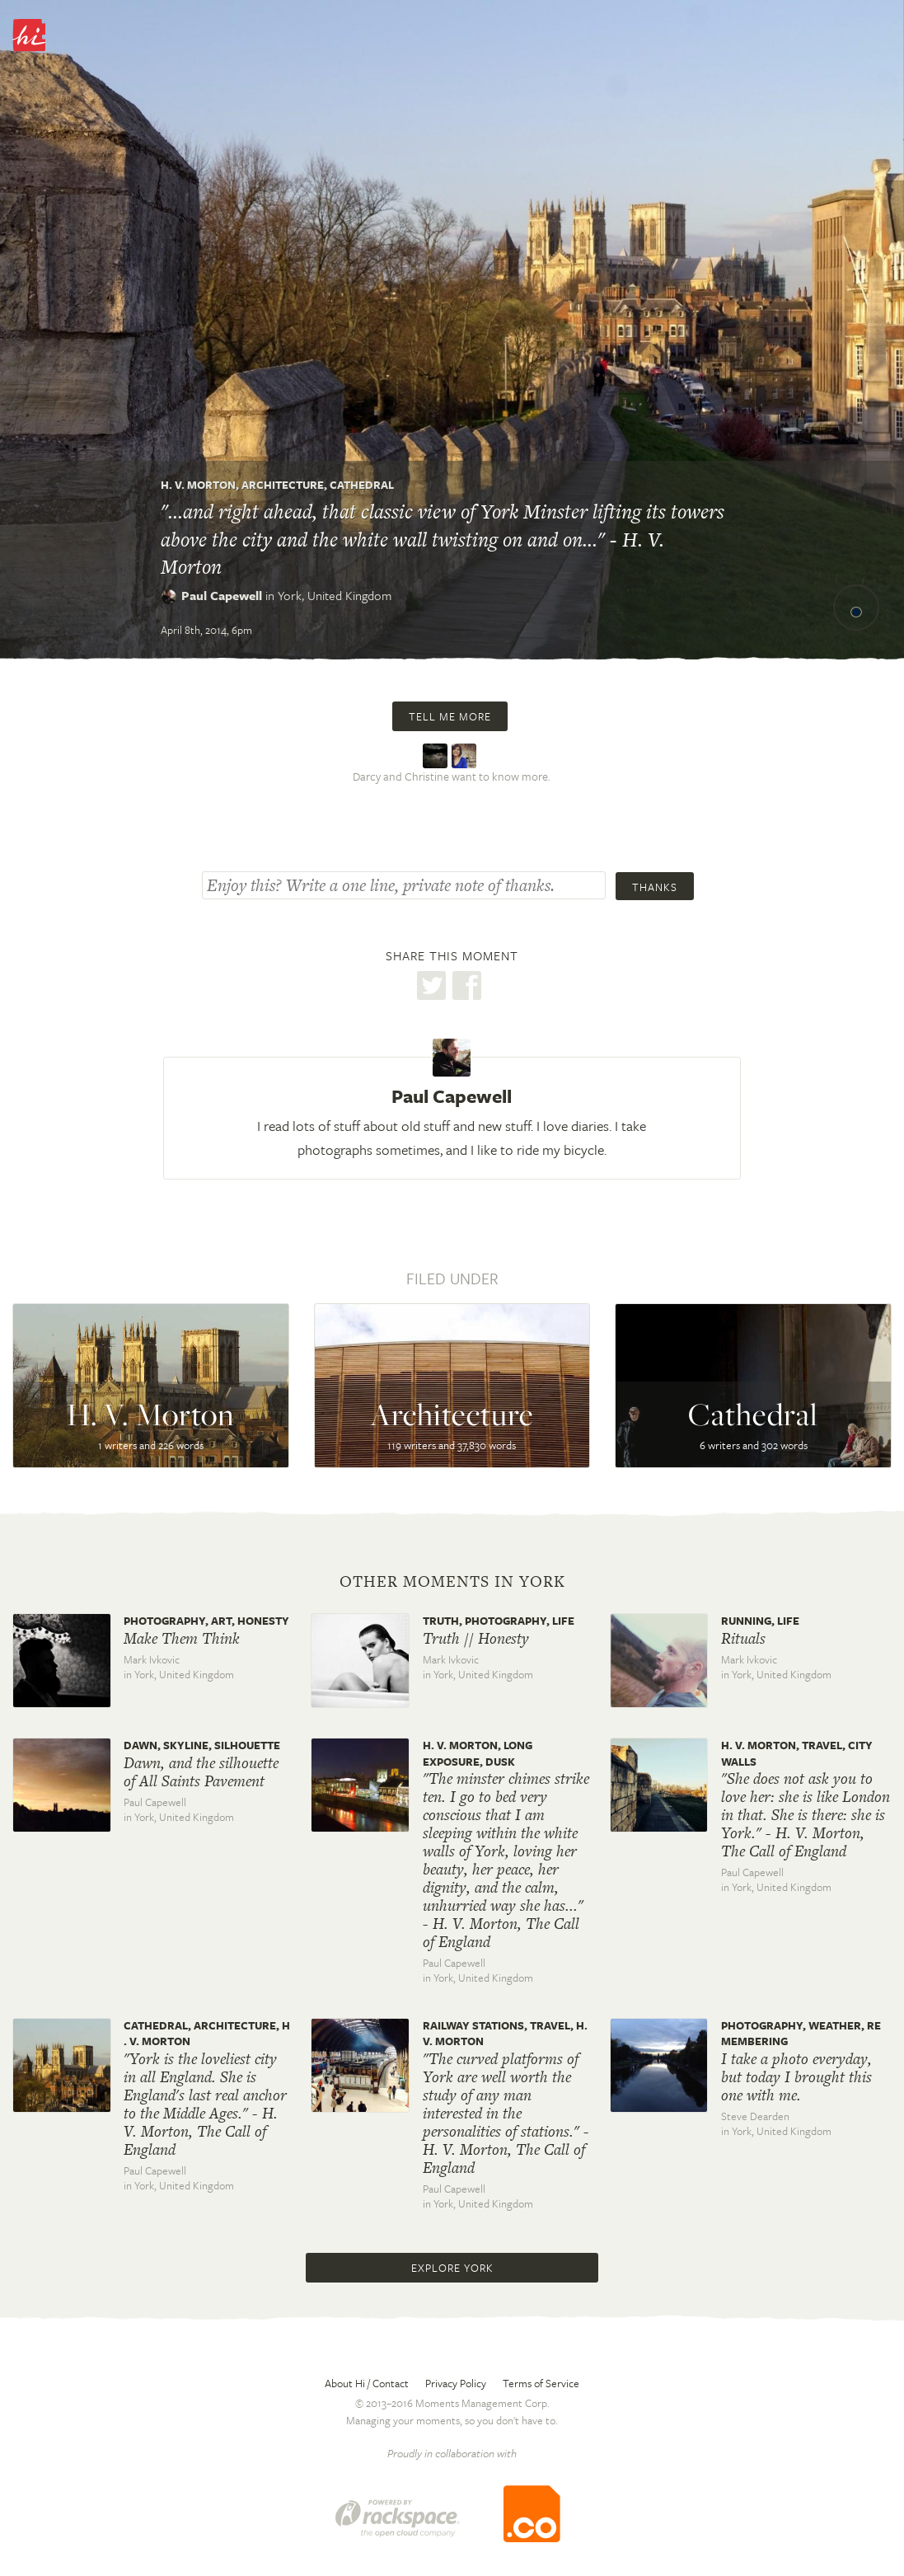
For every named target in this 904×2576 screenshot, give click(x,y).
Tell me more (450, 716)
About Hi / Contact (367, 2383)
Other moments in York (452, 1582)
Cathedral (362, 484)
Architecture (282, 484)
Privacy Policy (455, 2383)
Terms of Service (541, 2383)
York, (334, 595)
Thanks (654, 887)
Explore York (452, 2267)
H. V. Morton (198, 484)
